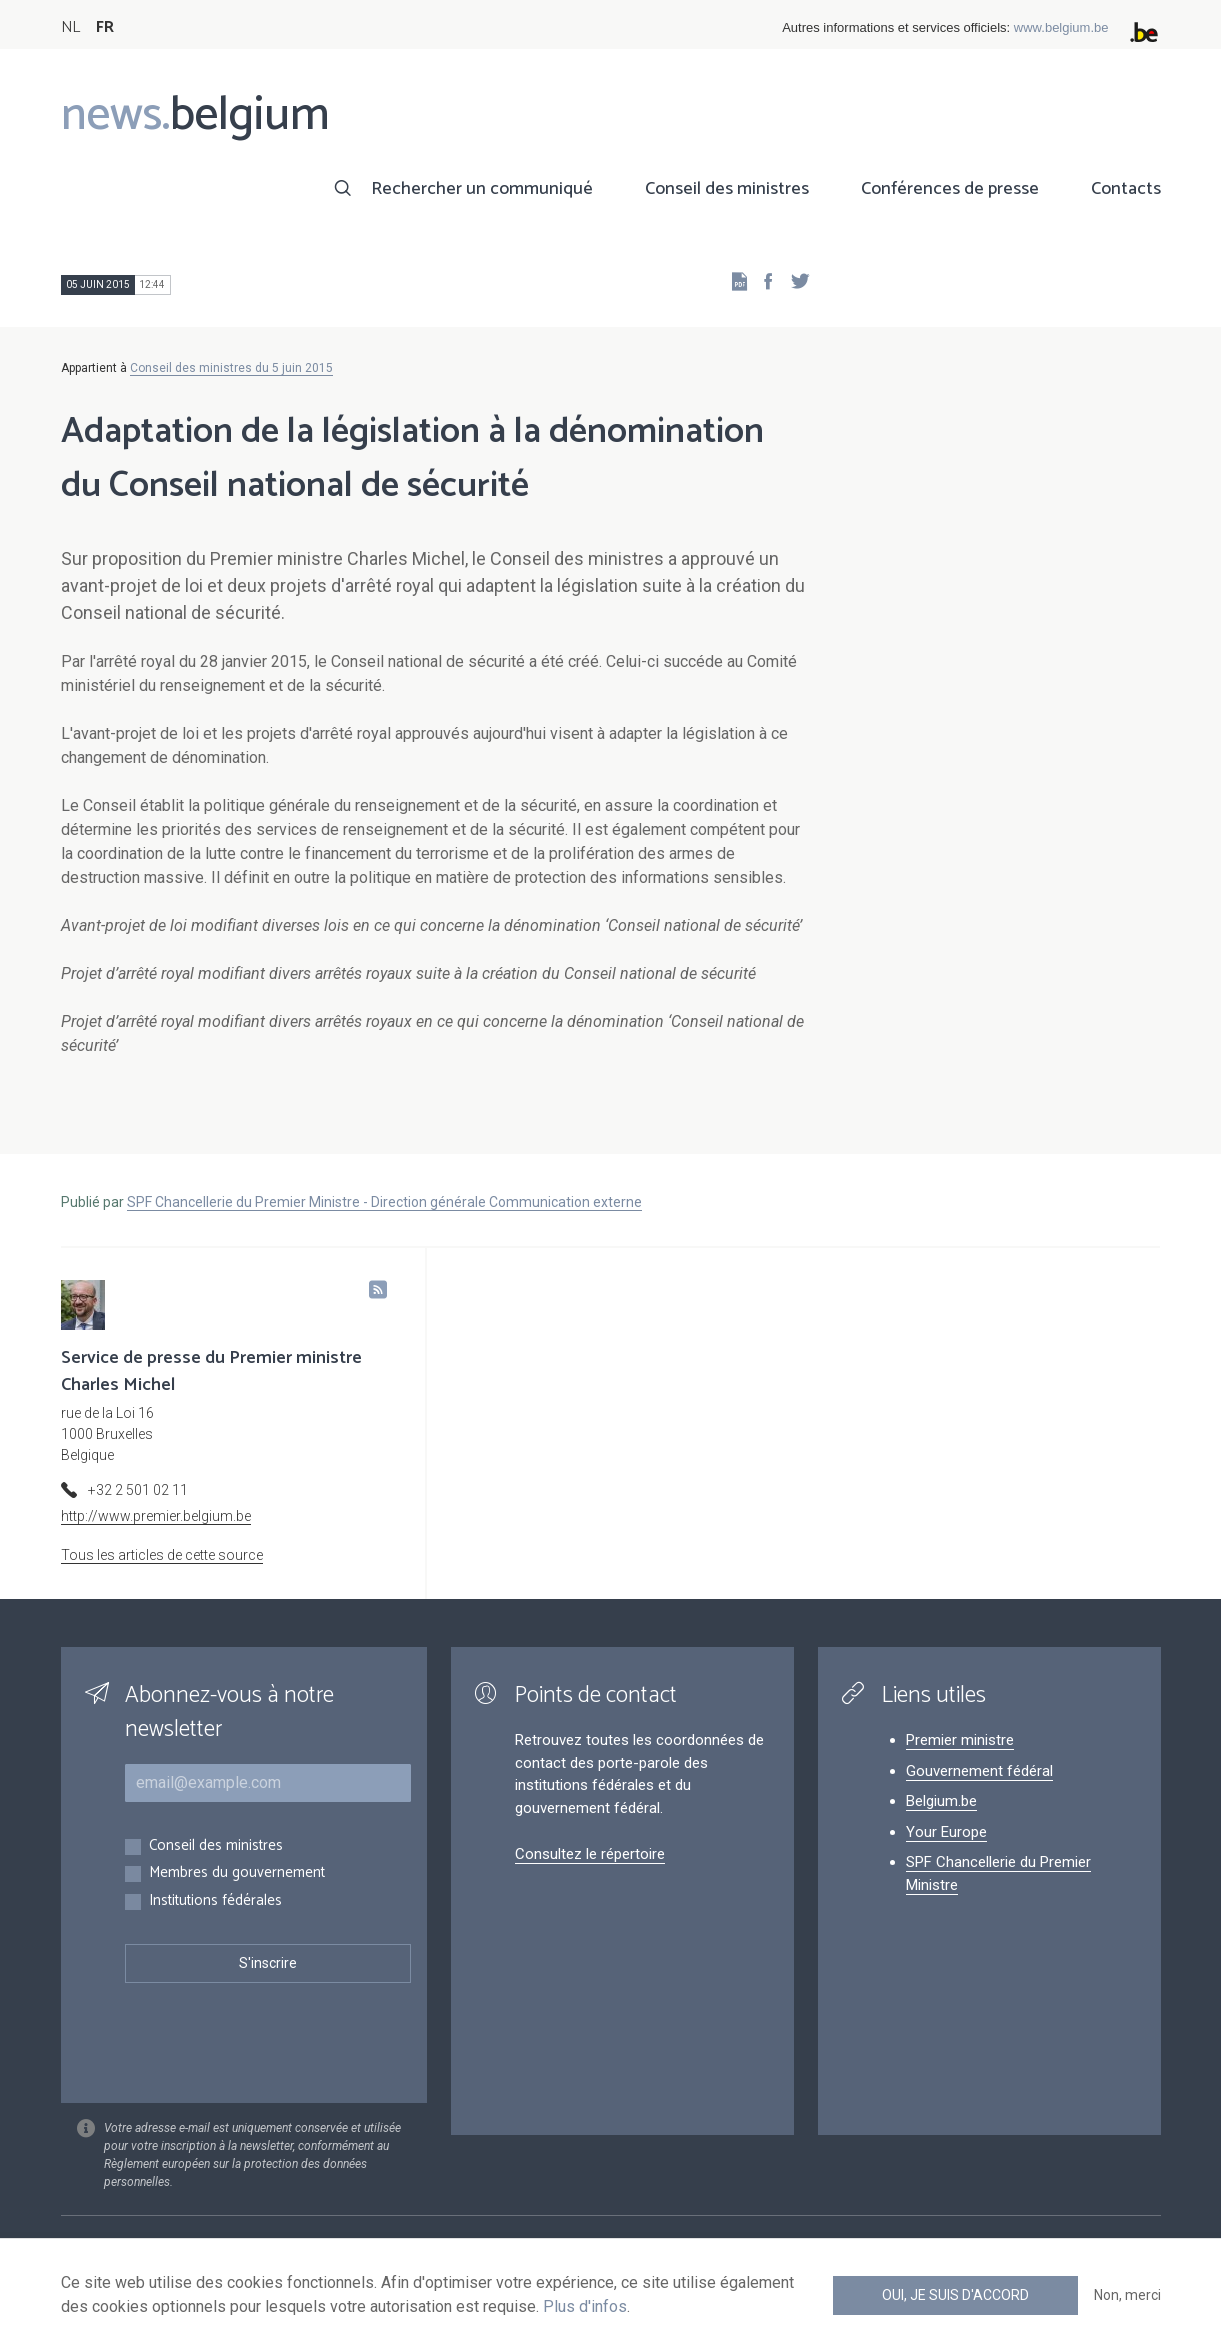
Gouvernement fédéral (979, 1771)
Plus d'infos (585, 2306)
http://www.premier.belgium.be (156, 1516)
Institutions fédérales (215, 1901)
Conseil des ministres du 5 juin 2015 (231, 368)
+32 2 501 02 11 (138, 1490)
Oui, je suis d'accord (955, 2295)
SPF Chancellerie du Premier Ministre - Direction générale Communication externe (384, 1202)
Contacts (1126, 189)
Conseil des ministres (727, 189)
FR (105, 27)
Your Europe (946, 1832)
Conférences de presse (950, 189)
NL (70, 27)
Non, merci (1127, 2295)
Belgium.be (941, 1801)
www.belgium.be (1061, 27)
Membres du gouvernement (237, 1873)
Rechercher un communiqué (482, 189)
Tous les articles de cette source (162, 1555)
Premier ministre (960, 1740)
